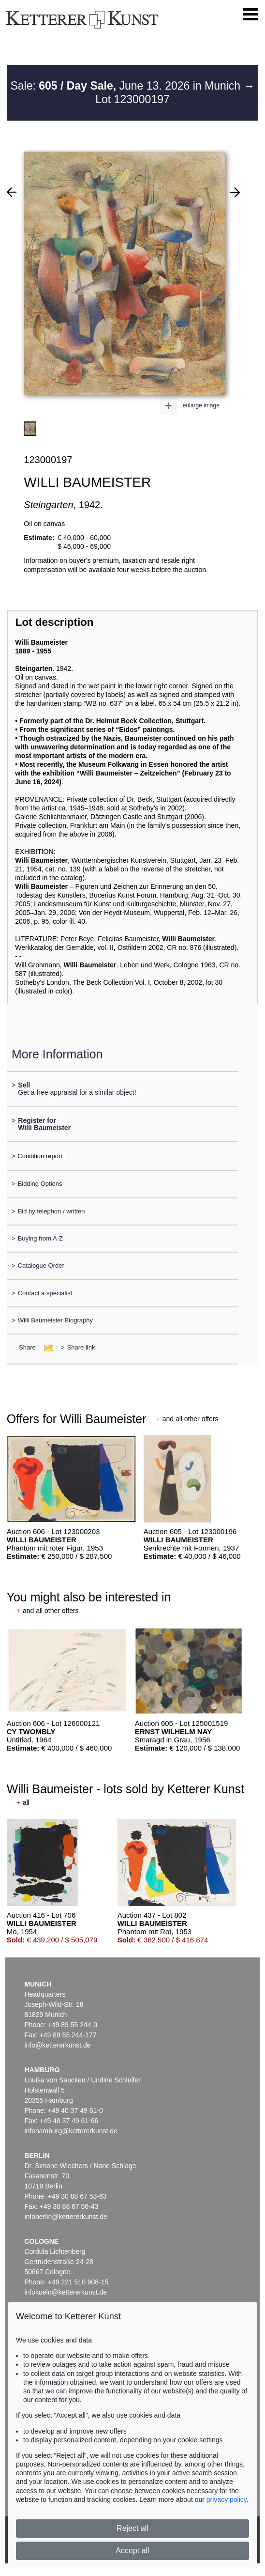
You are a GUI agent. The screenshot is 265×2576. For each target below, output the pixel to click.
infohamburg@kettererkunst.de (70, 2131)
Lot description (54, 622)
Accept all (132, 2550)
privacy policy (226, 2499)
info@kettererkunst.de (57, 2045)
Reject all (132, 2528)
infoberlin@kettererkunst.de (65, 2216)
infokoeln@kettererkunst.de (65, 2292)
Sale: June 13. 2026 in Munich (126, 85)
